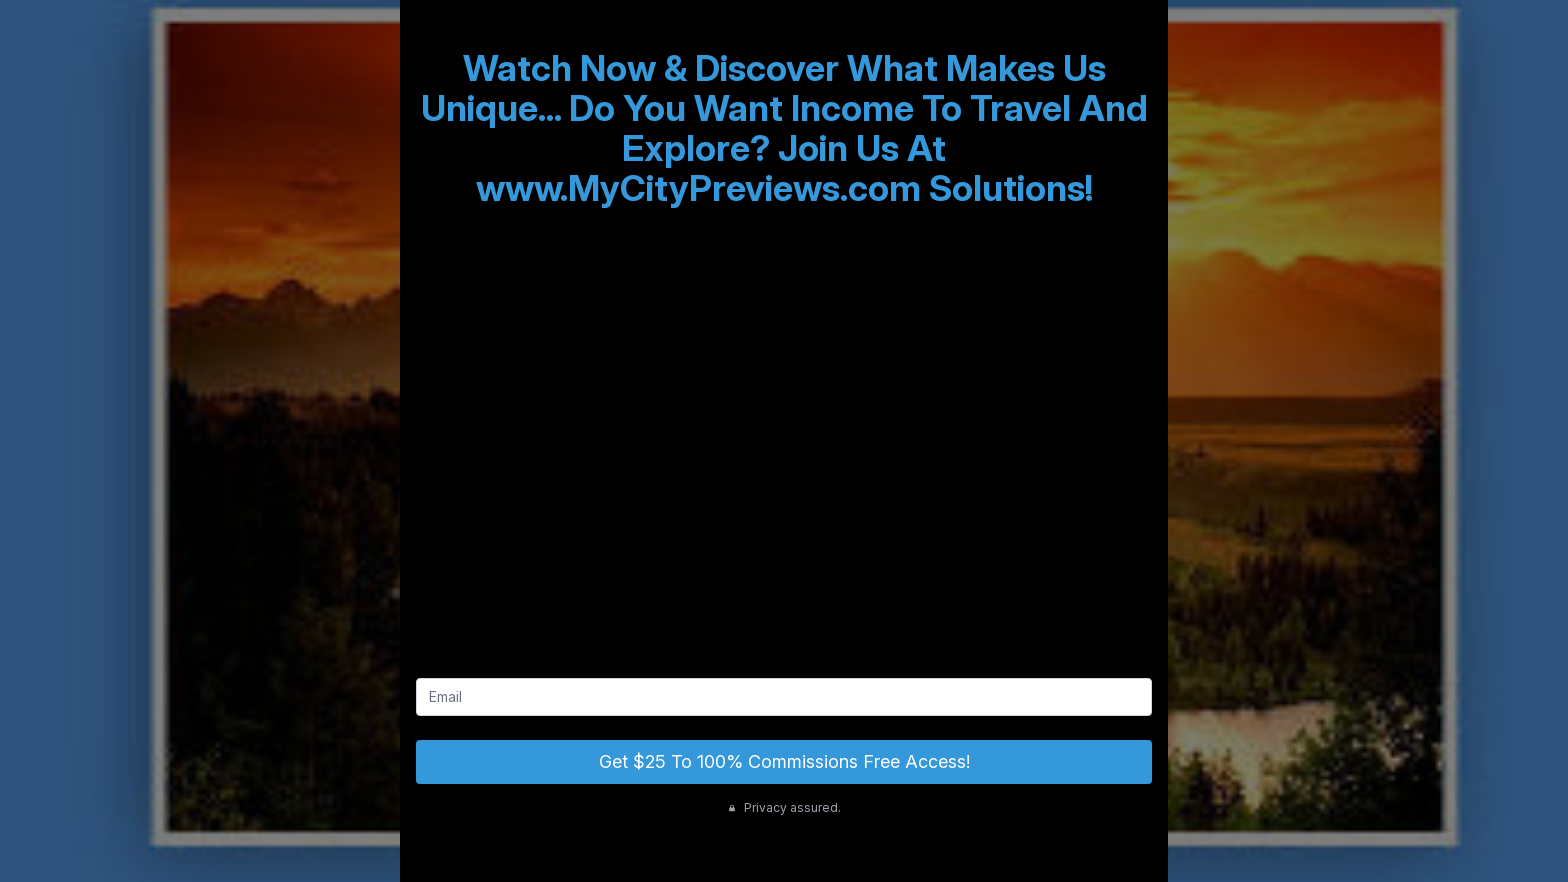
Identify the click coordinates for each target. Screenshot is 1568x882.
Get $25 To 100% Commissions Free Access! (784, 761)
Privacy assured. (784, 807)
